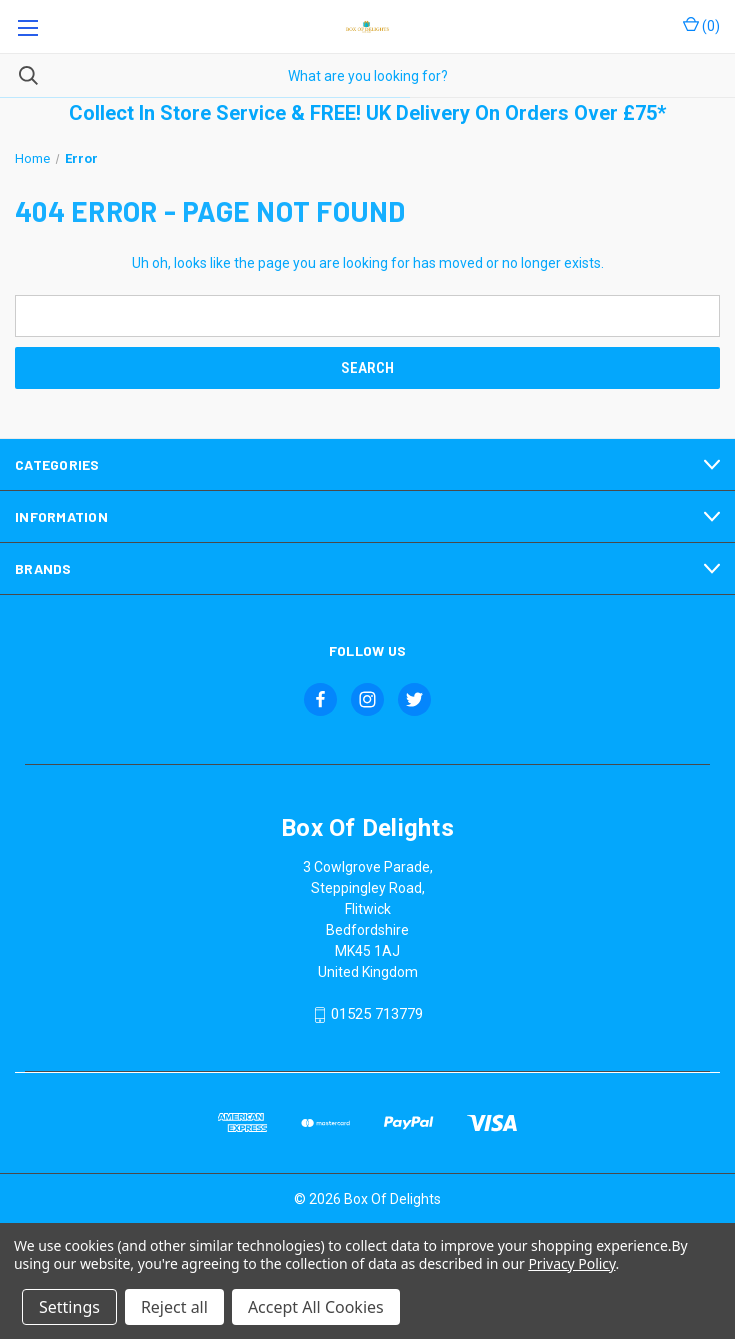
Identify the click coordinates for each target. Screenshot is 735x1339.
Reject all (174, 1307)
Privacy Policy (571, 1263)
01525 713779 (377, 1015)
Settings (69, 1307)
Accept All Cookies (316, 1307)
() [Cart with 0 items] (701, 25)
